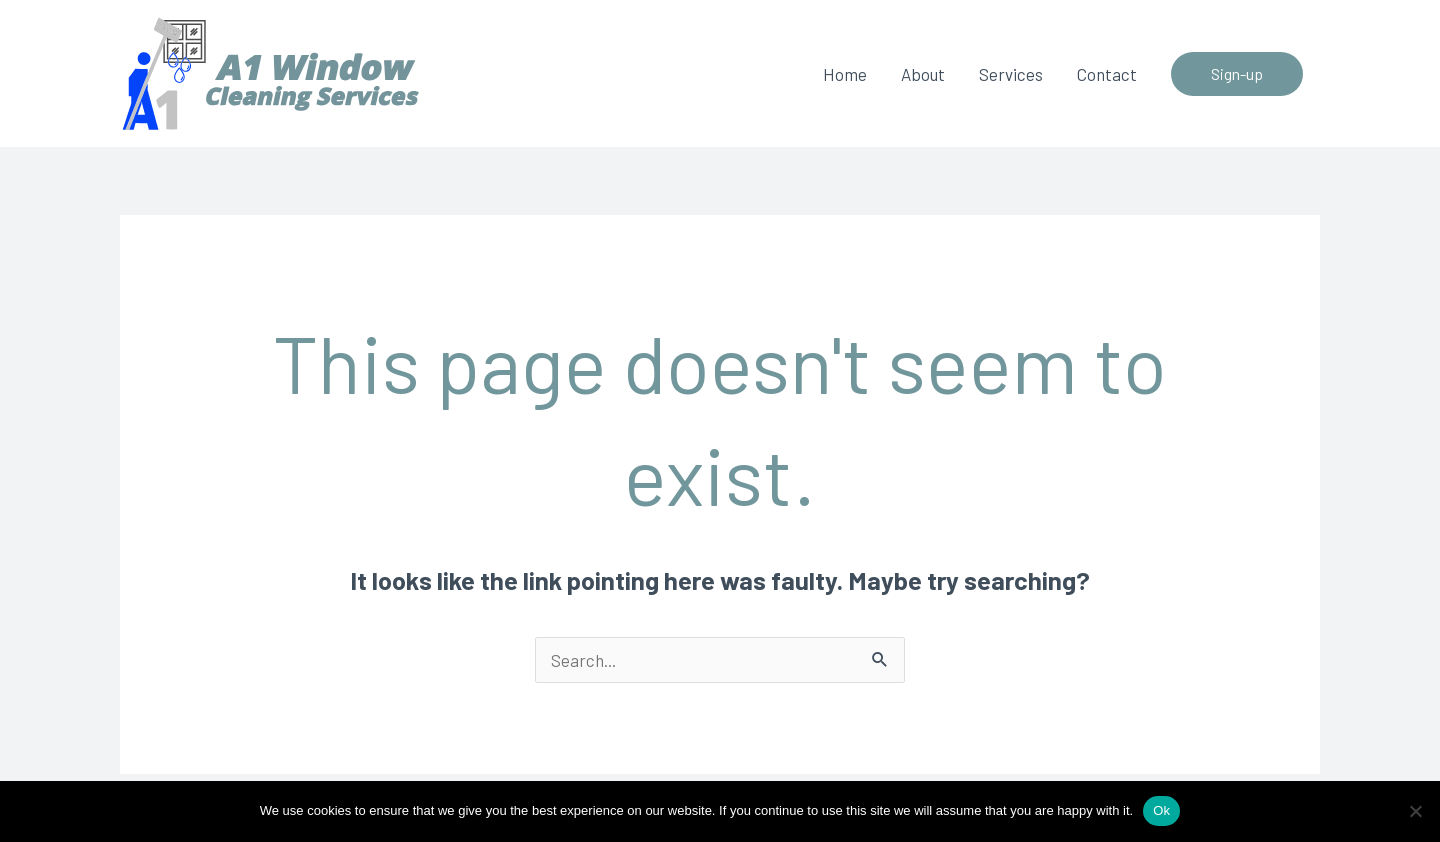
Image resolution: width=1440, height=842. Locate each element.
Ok (1161, 810)
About (923, 74)
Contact (1107, 74)
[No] (1415, 811)
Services (1011, 74)
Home (845, 74)
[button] (1237, 74)
